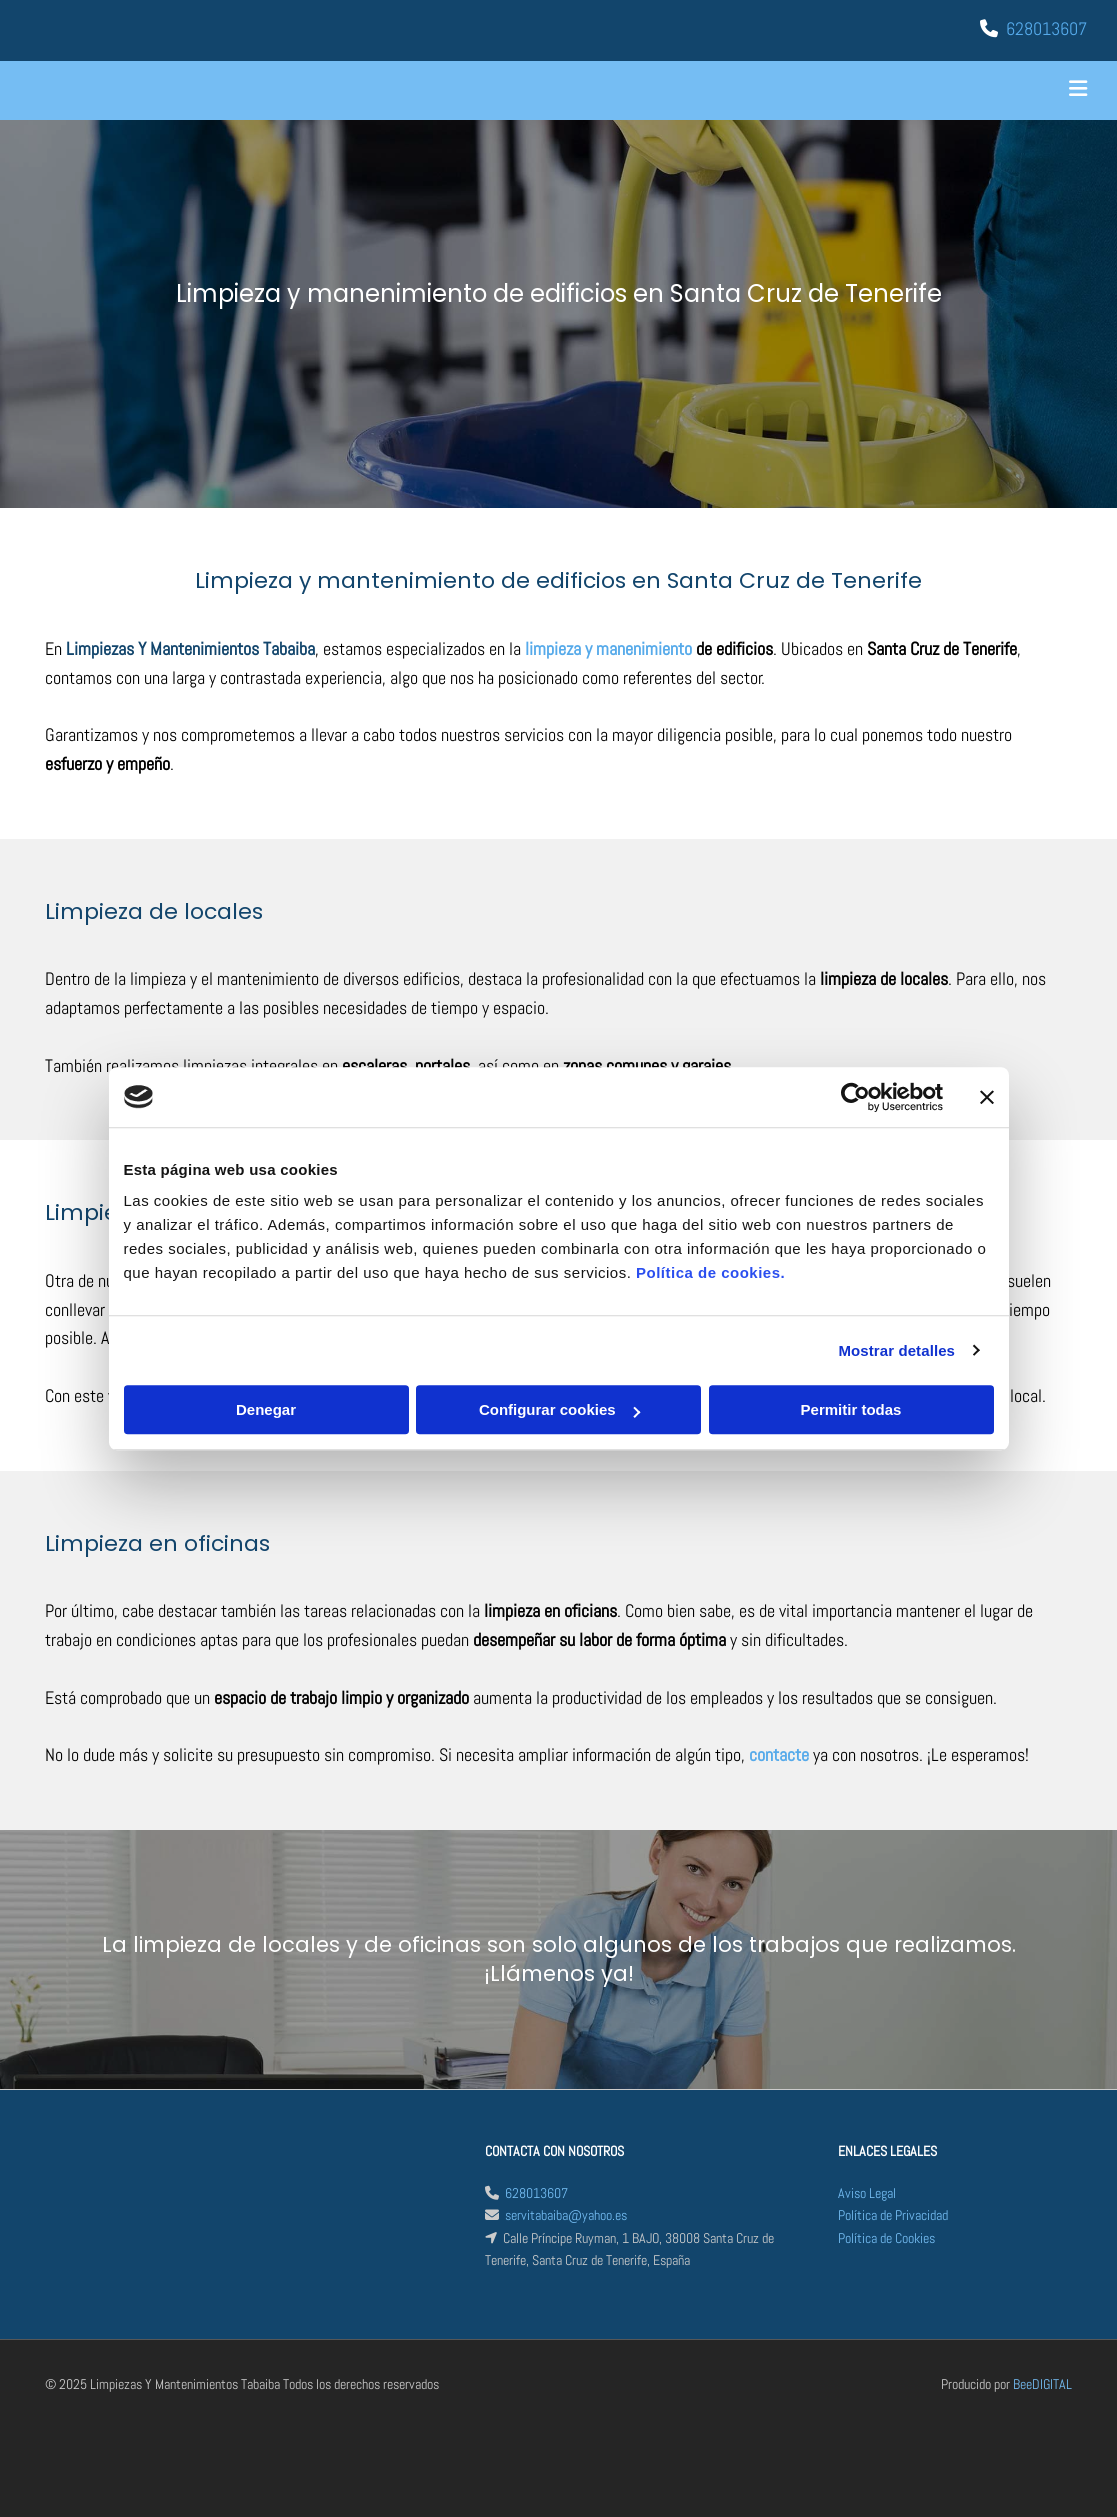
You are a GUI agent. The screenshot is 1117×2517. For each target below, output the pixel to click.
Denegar (266, 1409)
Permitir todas (851, 1409)
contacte (779, 1754)
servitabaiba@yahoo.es (566, 2215)
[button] (742, 90)
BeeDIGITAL (1042, 2384)
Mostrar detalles (896, 1350)
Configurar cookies (559, 1409)
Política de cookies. (710, 1272)
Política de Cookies (886, 2238)
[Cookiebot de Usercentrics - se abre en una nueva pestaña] (855, 1097)
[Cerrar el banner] (987, 1097)
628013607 (1046, 28)
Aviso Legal (867, 2193)
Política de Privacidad (893, 2215)
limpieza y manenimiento (608, 648)
